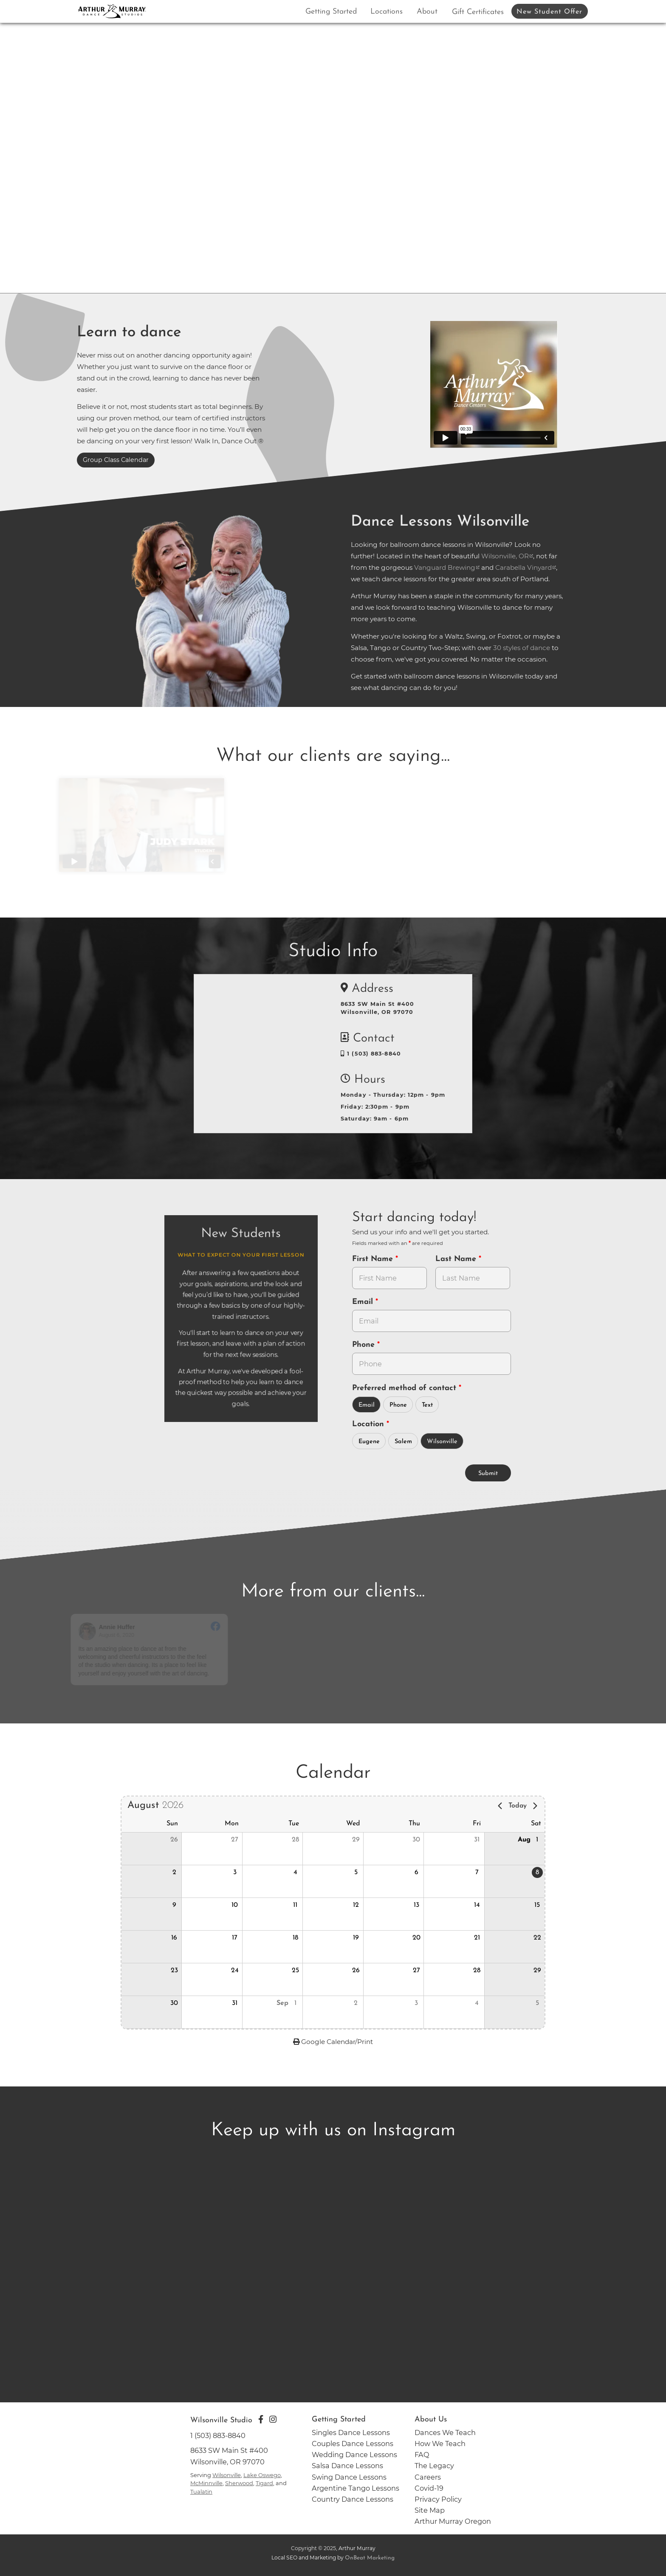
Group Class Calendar (116, 460)
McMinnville (206, 2483)
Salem (403, 1442)
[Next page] (535, 1805)
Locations (386, 12)
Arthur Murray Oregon (453, 2521)
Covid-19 (429, 2488)
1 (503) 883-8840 (371, 1053)
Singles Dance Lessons (351, 2432)
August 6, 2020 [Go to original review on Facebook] (129, 1635)
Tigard (264, 2483)
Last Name (457, 1259)
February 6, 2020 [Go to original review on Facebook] (450, 1635)
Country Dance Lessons (352, 2499)
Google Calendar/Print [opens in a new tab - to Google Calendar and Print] (333, 2042)
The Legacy (434, 2465)
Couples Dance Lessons (352, 2443)
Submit (488, 1473)
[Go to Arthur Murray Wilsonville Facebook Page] (260, 2419)
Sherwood (239, 2483)
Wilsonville (442, 1442)
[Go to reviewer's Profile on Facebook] (419, 1631)
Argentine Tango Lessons (355, 2488)
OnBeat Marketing (370, 2558)
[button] (151, 1849)
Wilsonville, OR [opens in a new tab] (505, 556)
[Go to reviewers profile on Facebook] (100, 1631)
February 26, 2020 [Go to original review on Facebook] (293, 1635)
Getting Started (331, 12)
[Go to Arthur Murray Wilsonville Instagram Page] (273, 2419)
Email (363, 1302)
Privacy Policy (438, 2499)
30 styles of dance (521, 648)
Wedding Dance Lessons (354, 2454)
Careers (428, 2477)
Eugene (369, 1442)
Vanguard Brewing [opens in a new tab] (444, 567)
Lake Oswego (262, 2475)
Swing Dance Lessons (349, 2477)
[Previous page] (499, 1805)
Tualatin (201, 2491)
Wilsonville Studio (221, 2420)
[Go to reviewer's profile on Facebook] (260, 1631)
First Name (373, 1259)
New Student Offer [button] (549, 11)
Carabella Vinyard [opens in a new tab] (523, 567)
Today (517, 1805)
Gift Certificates (478, 12)
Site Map (430, 2510)
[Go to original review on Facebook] (228, 1627)
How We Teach (440, 2443)
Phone (364, 1345)
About (427, 12)
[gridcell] (514, 1881)
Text (427, 1405)
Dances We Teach (445, 2432)
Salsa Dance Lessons (347, 2465)
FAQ (422, 2454)
